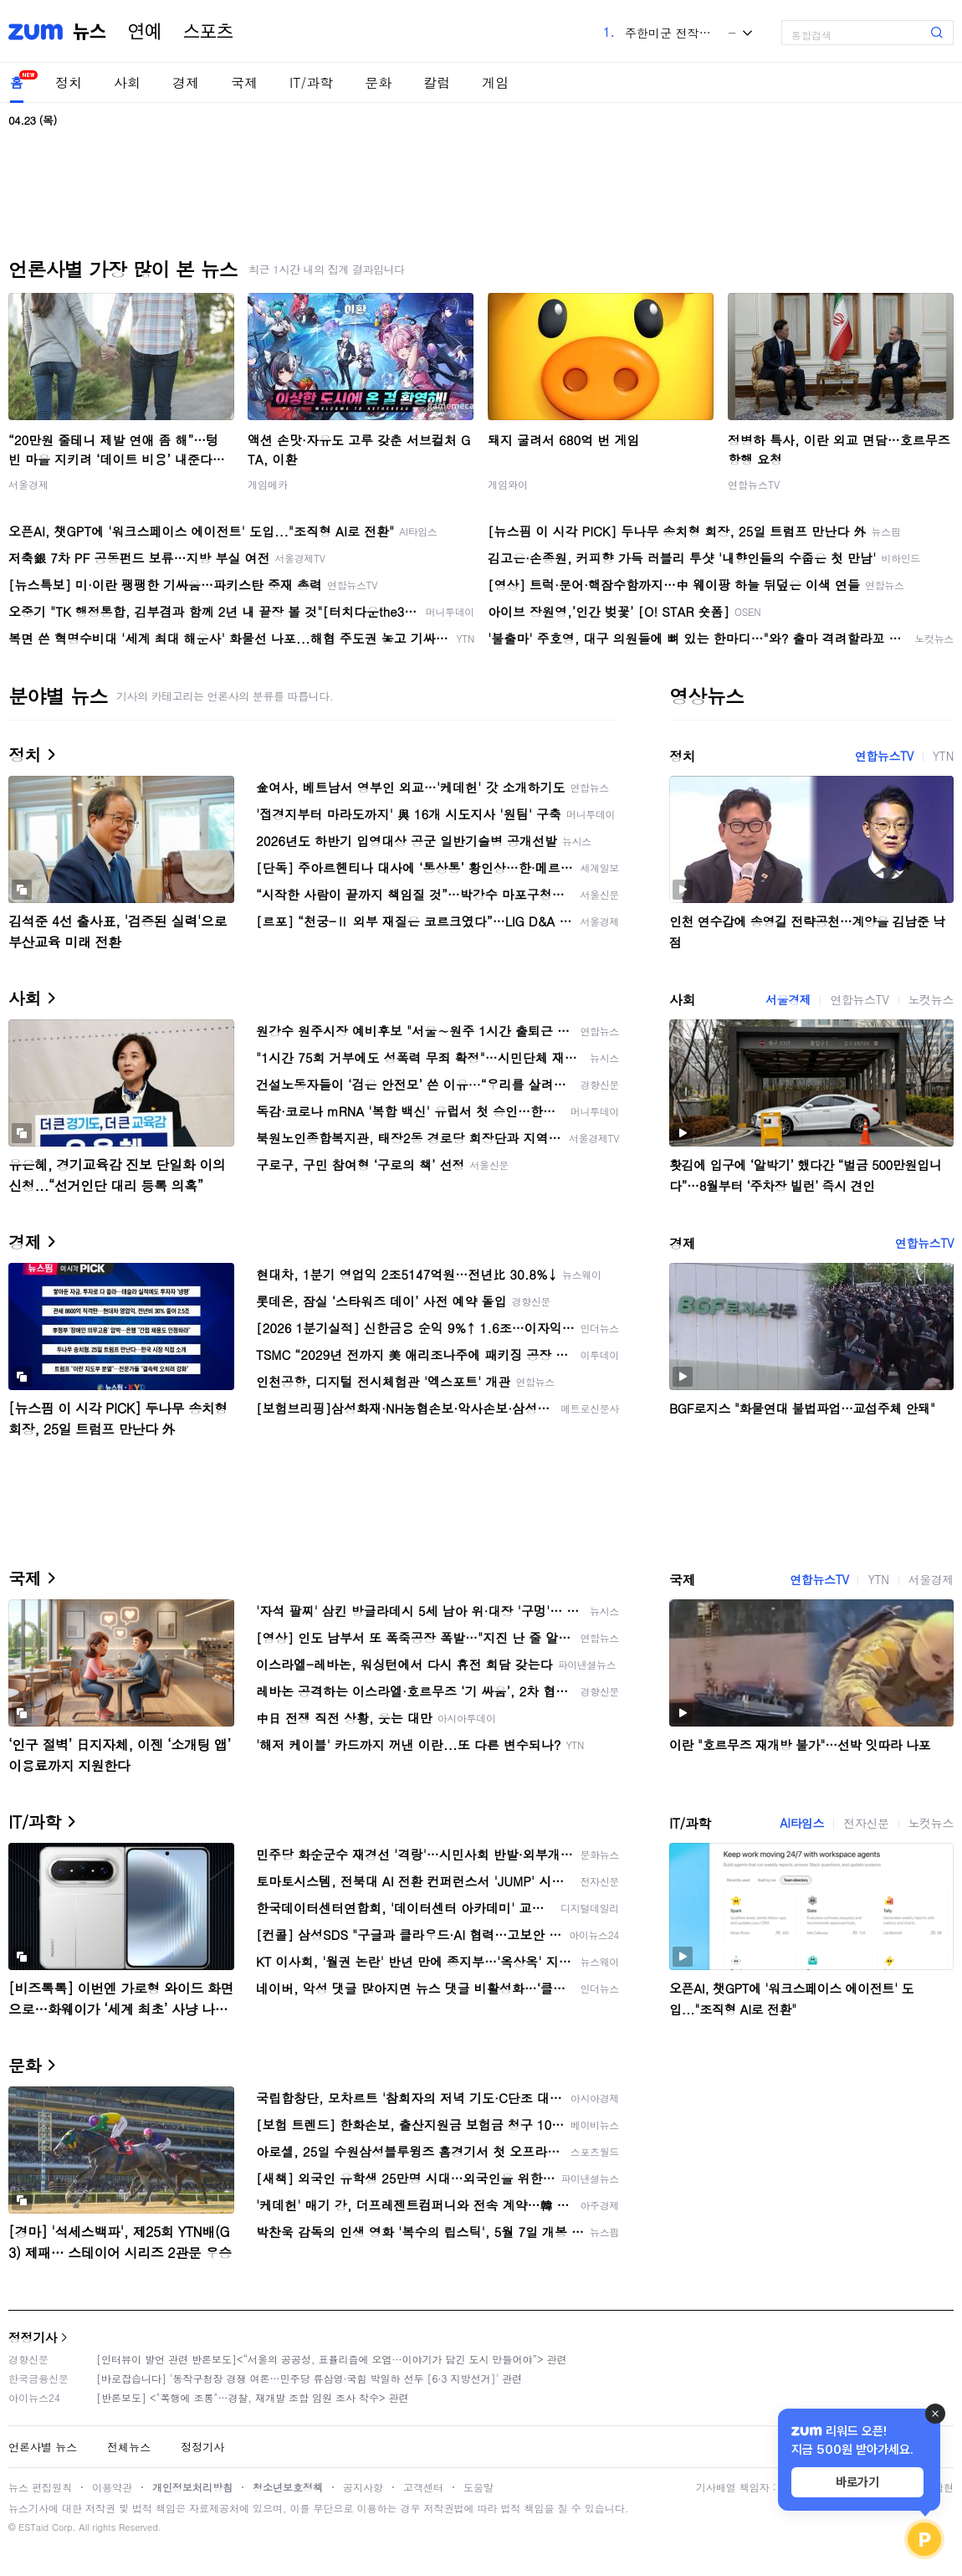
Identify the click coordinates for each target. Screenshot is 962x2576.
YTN (943, 755)
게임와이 (508, 484)
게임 (495, 82)
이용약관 (112, 2487)
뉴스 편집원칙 (40, 2487)
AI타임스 (802, 1822)
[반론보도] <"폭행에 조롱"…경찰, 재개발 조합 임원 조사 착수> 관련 (252, 2397)
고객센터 (423, 2487)
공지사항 (363, 2487)
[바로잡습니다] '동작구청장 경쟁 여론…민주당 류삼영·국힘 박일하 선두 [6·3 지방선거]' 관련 (309, 2378)
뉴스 (89, 32)
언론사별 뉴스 (42, 2447)
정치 (68, 82)
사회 (127, 82)
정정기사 (32, 2337)
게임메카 (268, 484)
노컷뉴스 (931, 999)
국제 (244, 82)
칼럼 (436, 82)
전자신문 (865, 1822)
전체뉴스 (129, 2447)
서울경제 (28, 484)
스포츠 (208, 32)
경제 (185, 82)
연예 (144, 32)
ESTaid (33, 2527)
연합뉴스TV (754, 484)
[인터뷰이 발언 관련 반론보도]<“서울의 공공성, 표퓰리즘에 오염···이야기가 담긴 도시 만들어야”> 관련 (331, 2359)
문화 (378, 82)
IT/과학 (311, 82)
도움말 (478, 2487)
